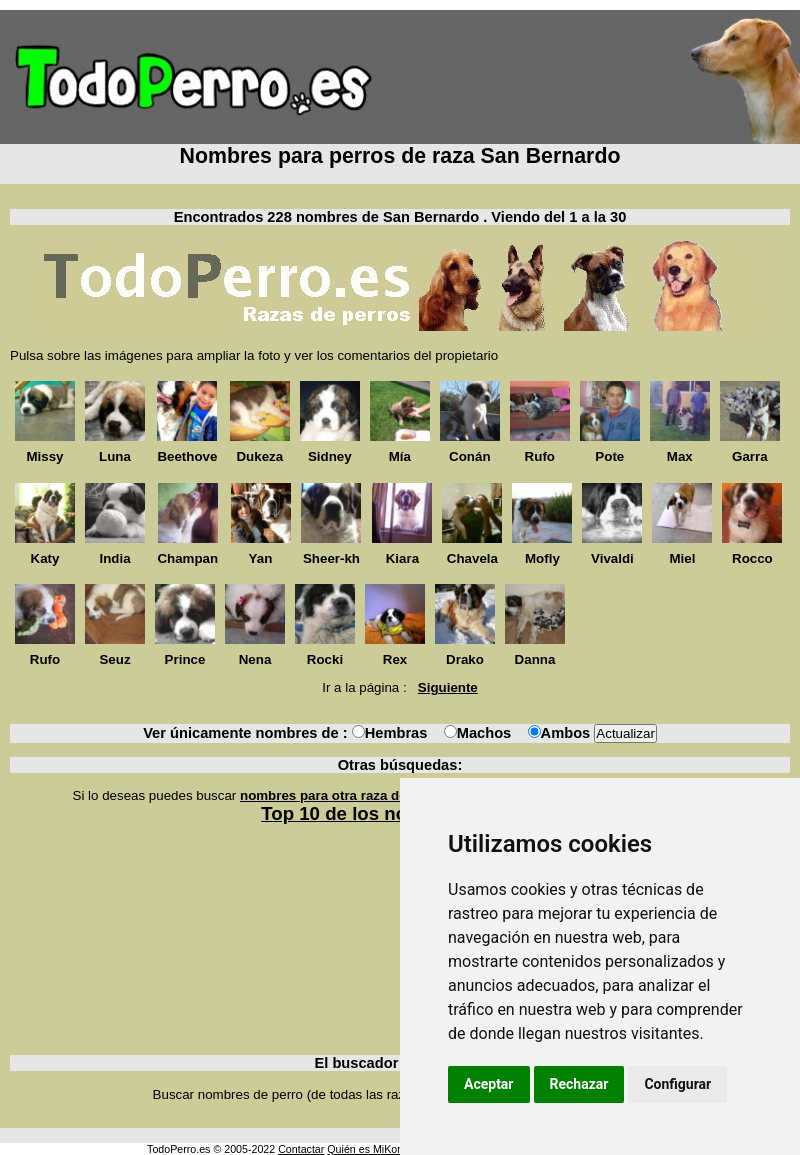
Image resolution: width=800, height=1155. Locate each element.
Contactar (301, 1149)
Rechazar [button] (579, 1084)
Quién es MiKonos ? (375, 1149)
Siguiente (448, 687)
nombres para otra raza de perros (346, 795)
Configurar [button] (677, 1084)
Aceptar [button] (489, 1084)
